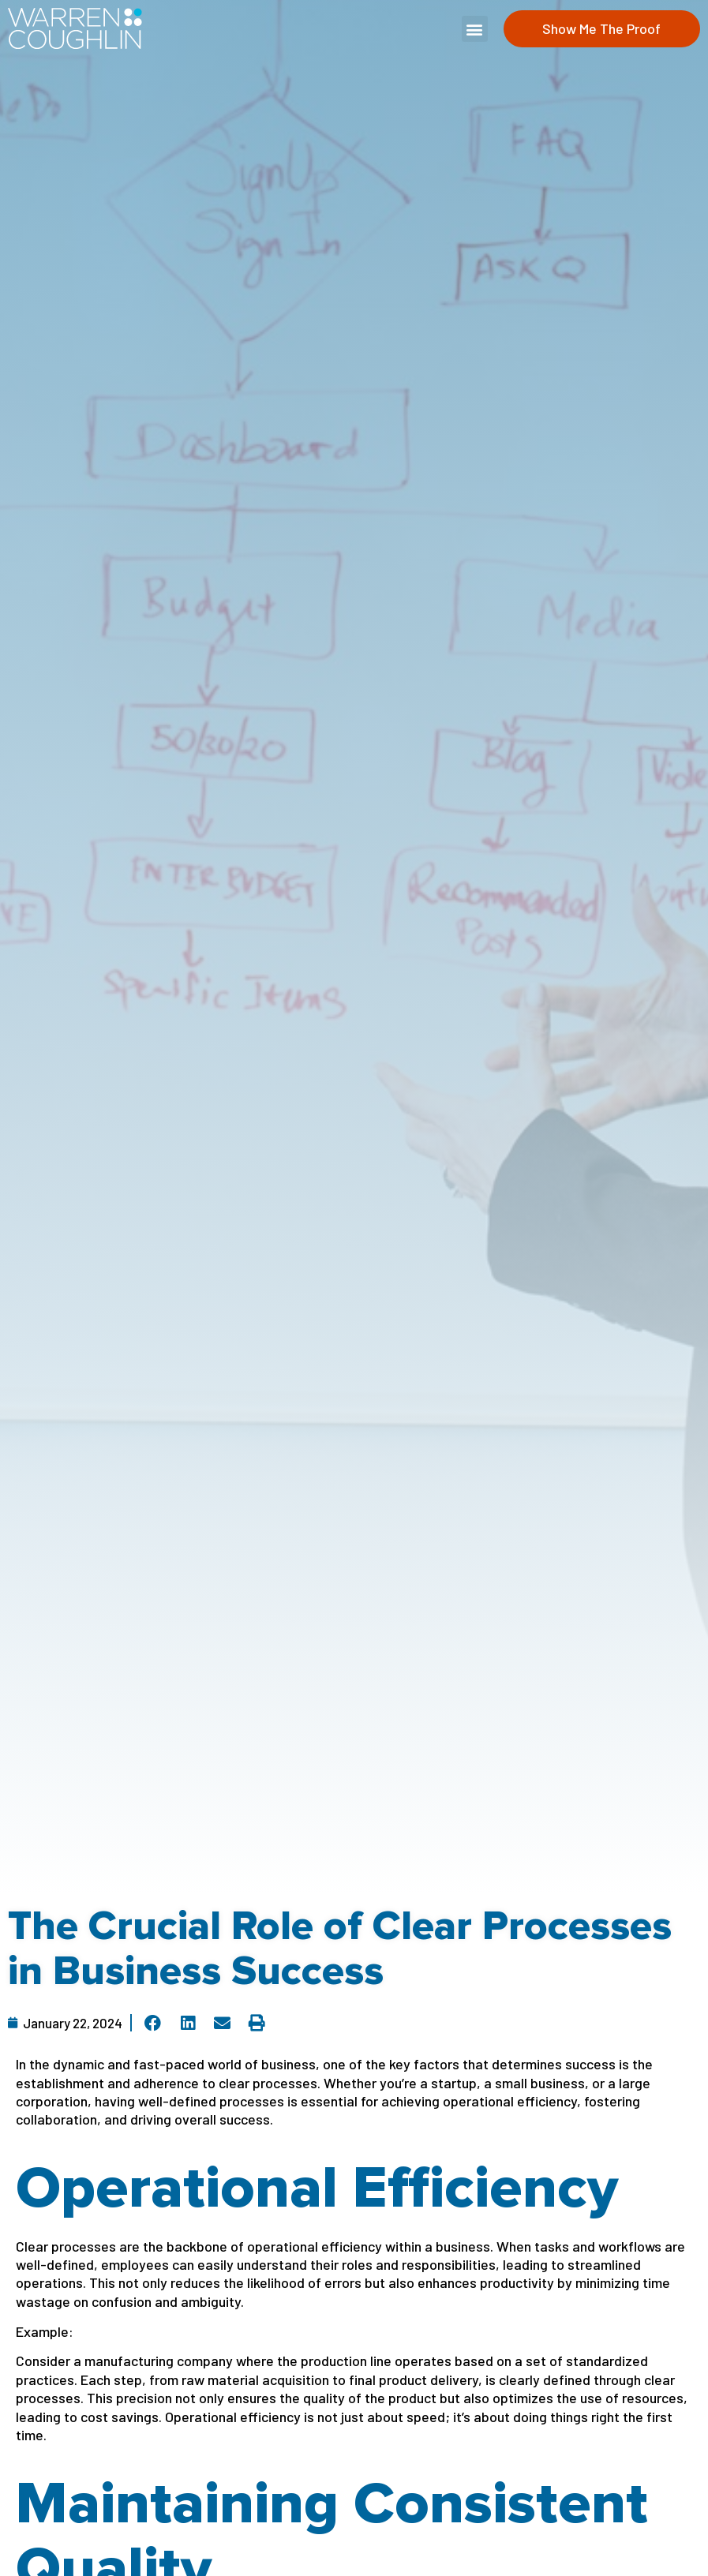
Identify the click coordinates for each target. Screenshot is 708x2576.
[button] (475, 29)
